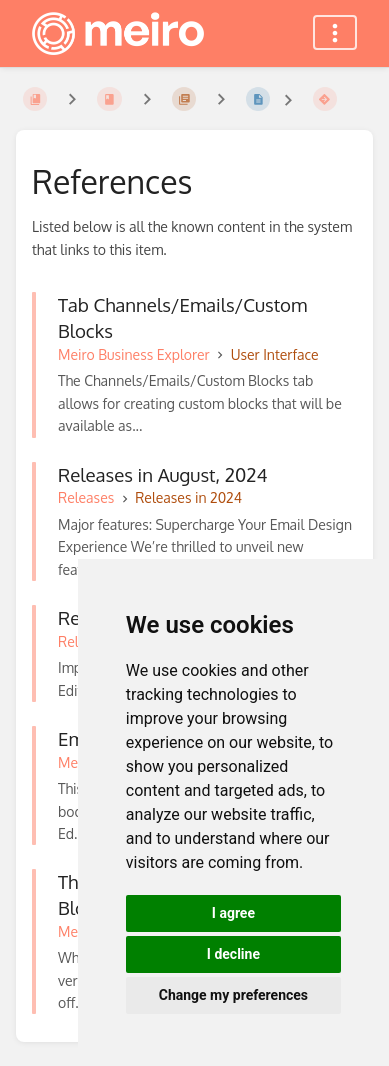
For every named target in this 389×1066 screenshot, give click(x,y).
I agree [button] (233, 913)
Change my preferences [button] (233, 995)
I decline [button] (233, 954)
